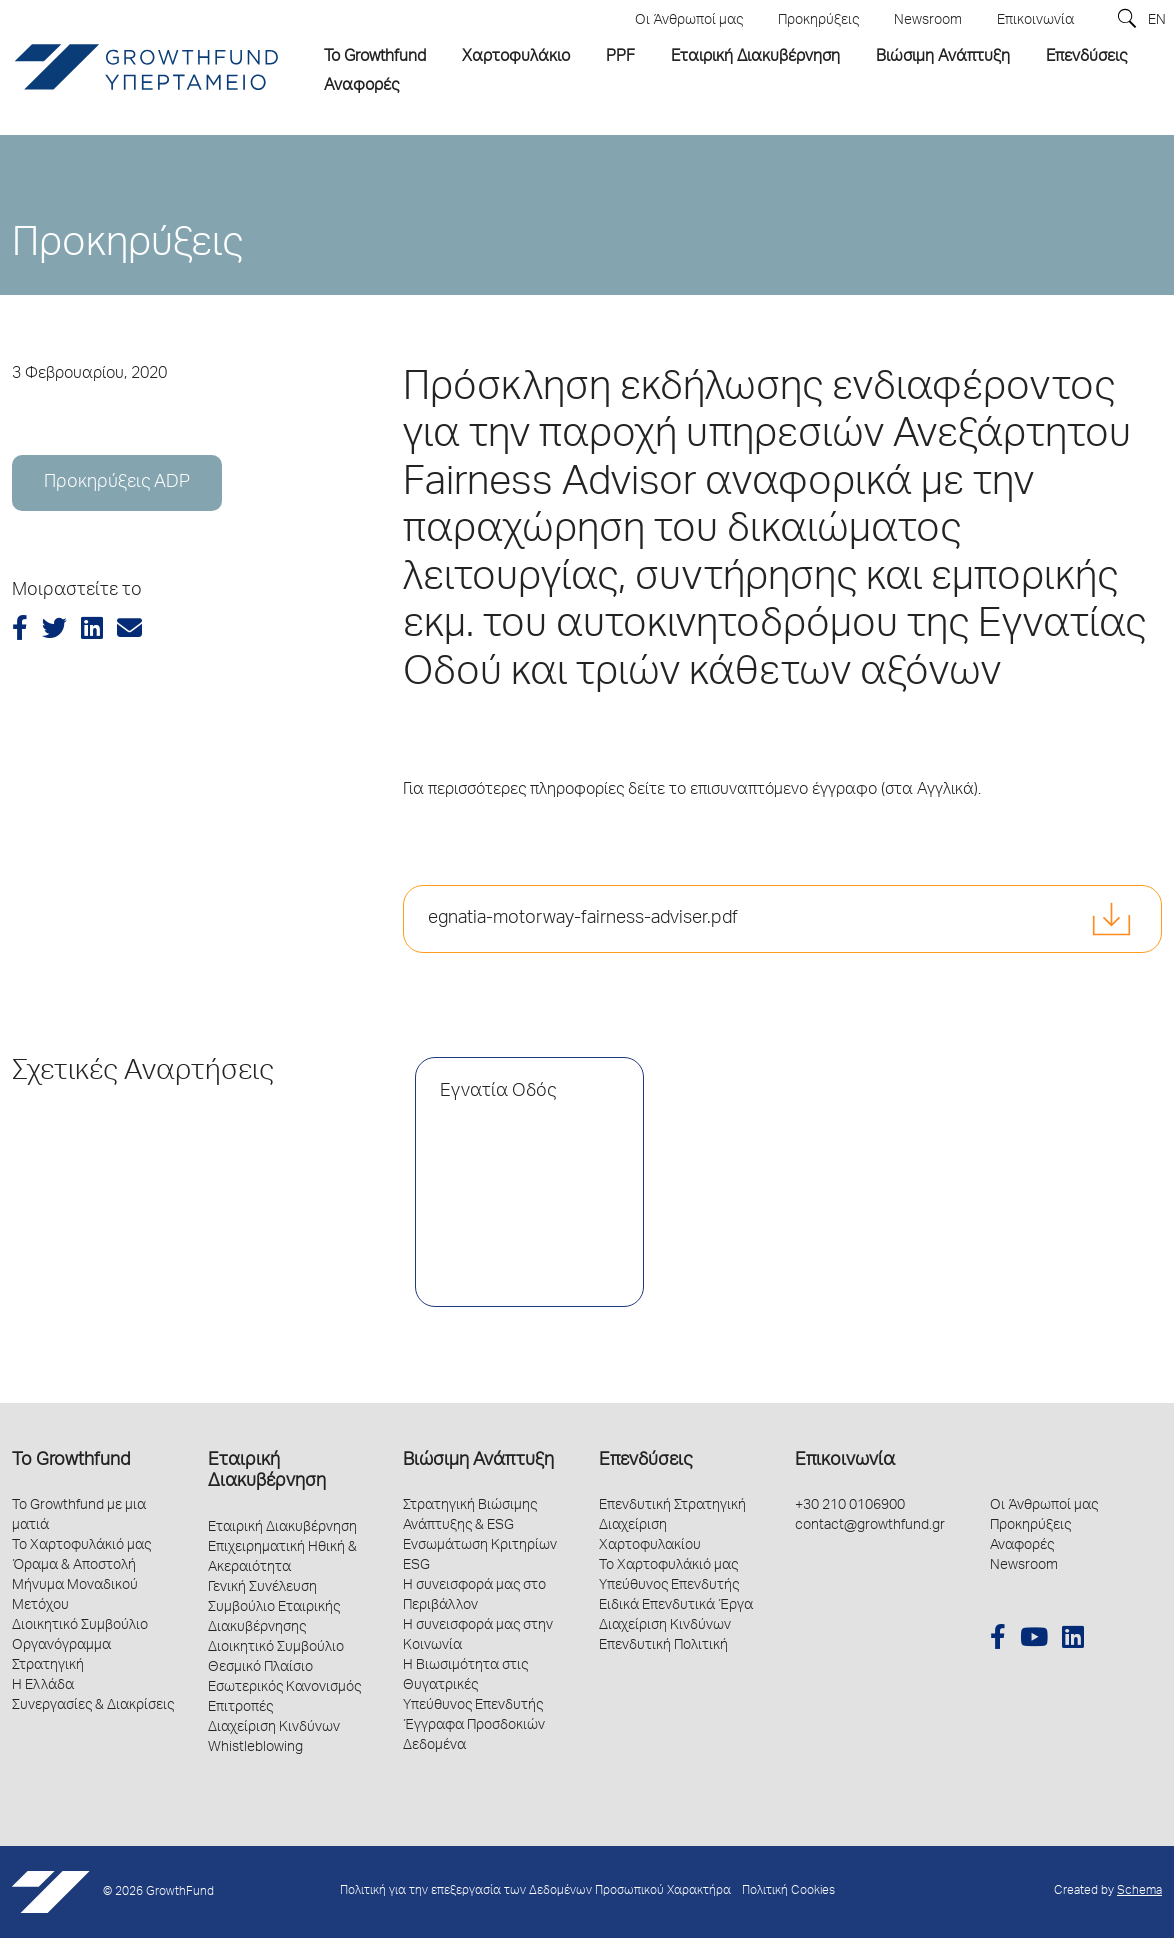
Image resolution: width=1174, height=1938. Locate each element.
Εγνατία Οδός (498, 1092)
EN (1157, 21)
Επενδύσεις (645, 1461)
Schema (1139, 1891)
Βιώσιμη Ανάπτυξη (478, 1461)
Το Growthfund (71, 1461)
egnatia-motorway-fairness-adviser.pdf (583, 919)
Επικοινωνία (845, 1461)
